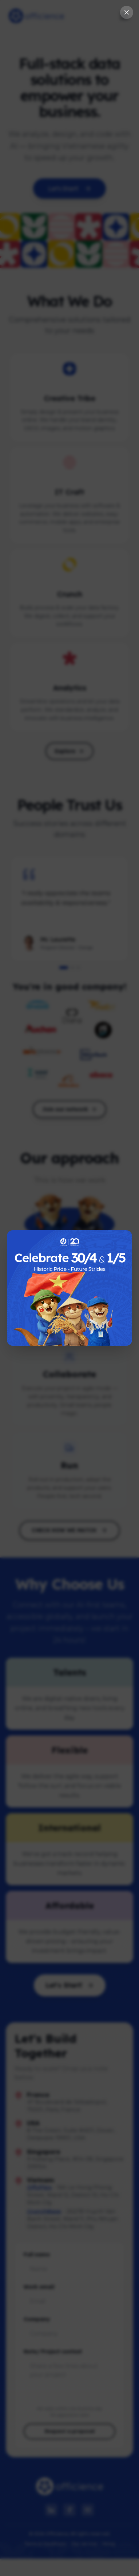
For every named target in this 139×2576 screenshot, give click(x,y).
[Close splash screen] (126, 12)
